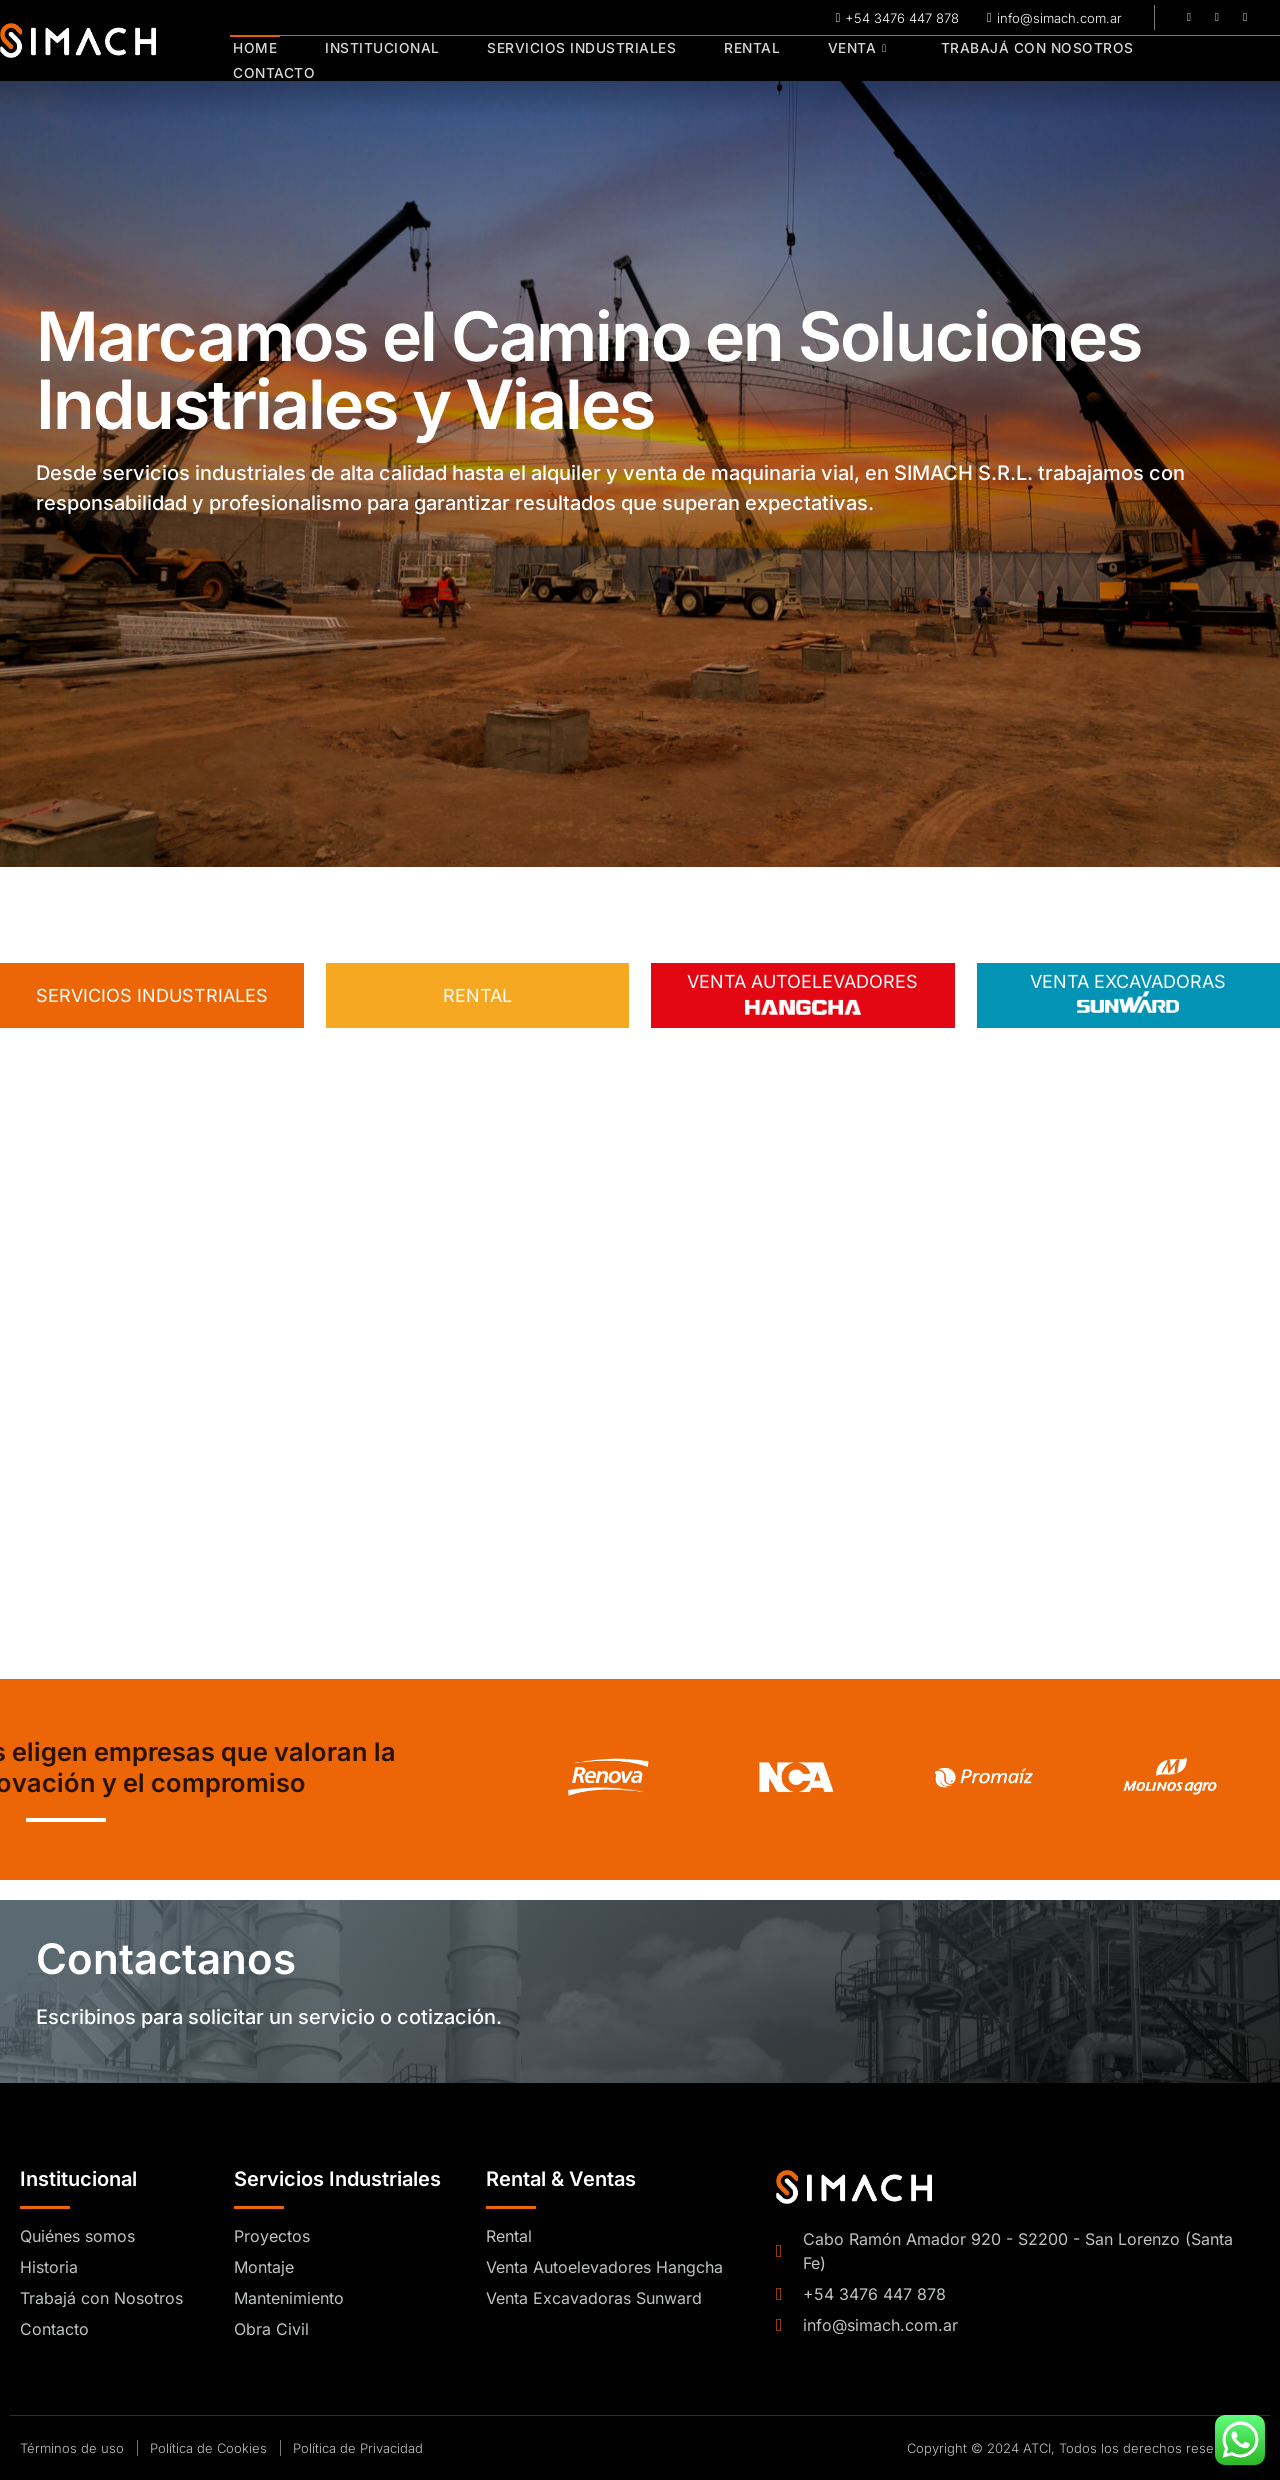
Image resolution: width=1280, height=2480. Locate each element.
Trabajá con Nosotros (1011, 59)
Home (252, 59)
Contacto (1192, 59)
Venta (836, 59)
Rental (735, 59)
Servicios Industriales (570, 59)
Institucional (374, 59)
